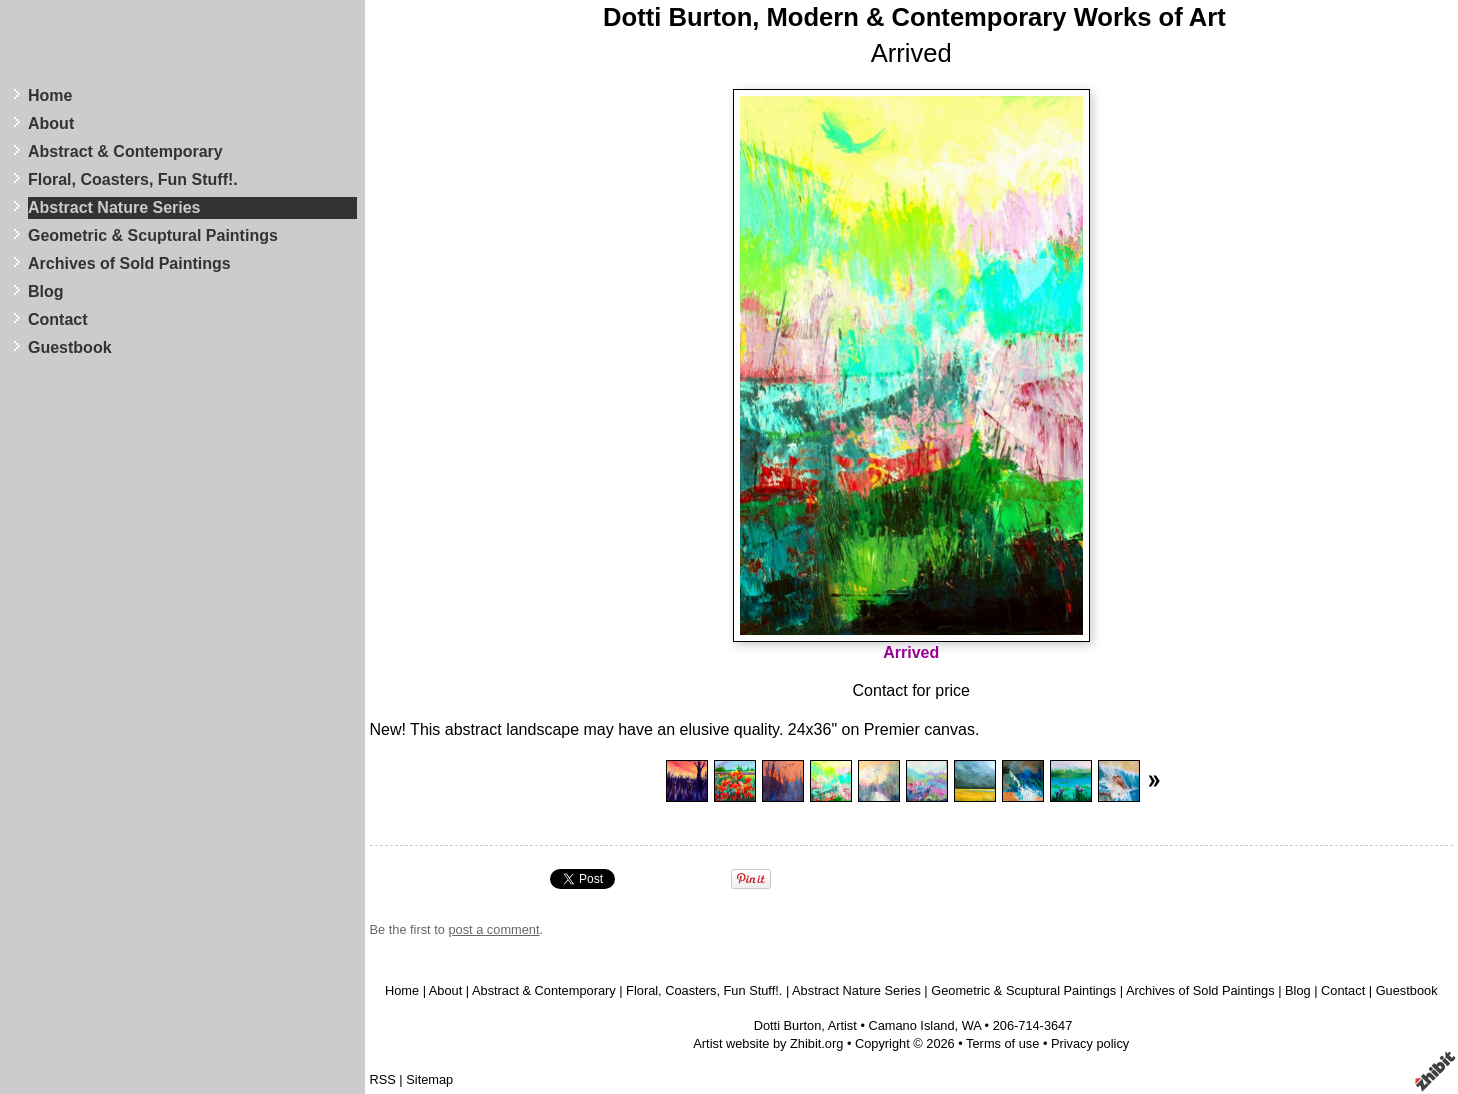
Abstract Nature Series (114, 207)
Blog (46, 291)
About (51, 123)
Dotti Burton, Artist (805, 1025)
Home (50, 95)
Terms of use (1002, 1043)
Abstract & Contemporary (125, 151)
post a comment (493, 929)
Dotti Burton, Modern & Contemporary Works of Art (914, 17)
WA (971, 1025)
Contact (58, 319)
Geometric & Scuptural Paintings (153, 235)
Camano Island (911, 1025)
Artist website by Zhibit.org (768, 1043)
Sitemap (429, 1079)
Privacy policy (1090, 1043)
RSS (383, 1079)
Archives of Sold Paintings (129, 263)
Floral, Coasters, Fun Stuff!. (133, 179)
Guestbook (70, 347)
